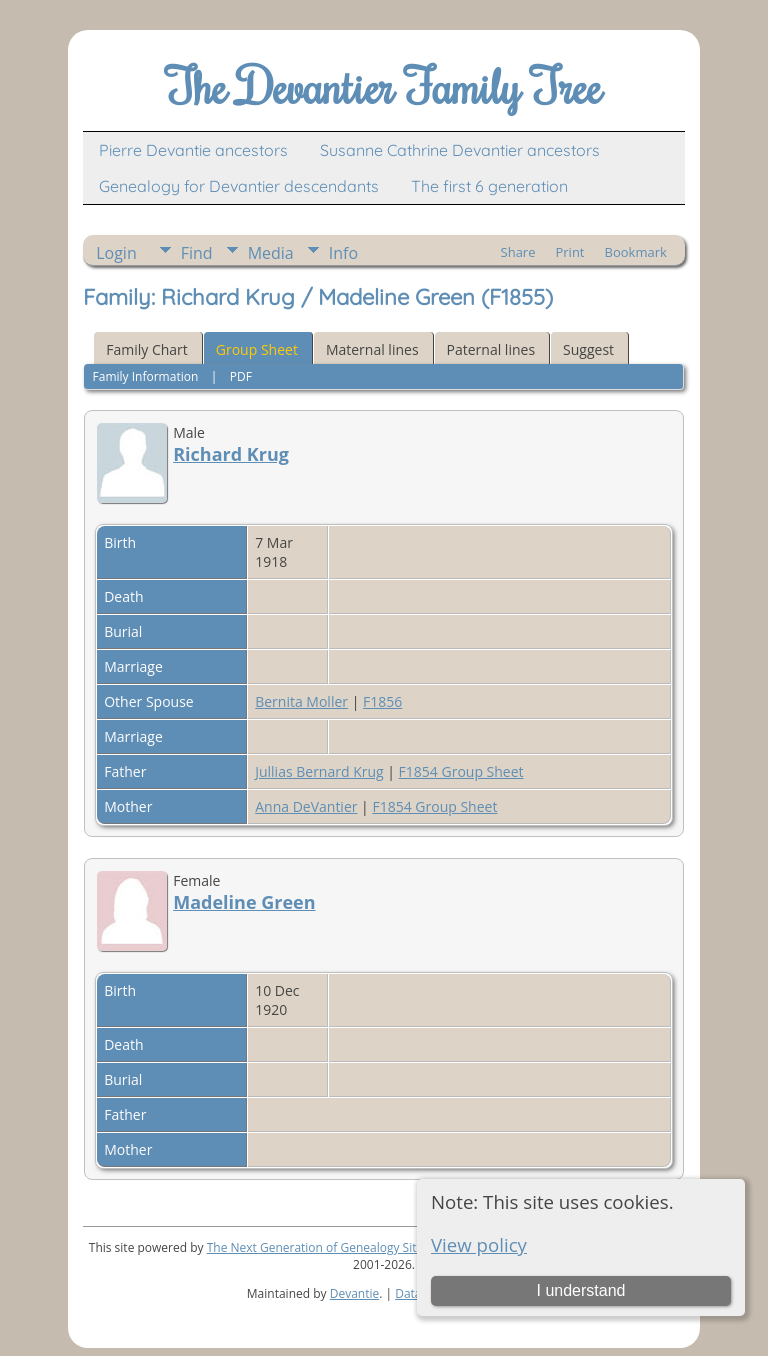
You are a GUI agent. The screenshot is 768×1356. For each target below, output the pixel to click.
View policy (479, 1244)
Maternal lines (372, 349)
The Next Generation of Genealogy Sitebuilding (338, 1247)
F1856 (382, 701)
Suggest (588, 349)
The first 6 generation (489, 186)
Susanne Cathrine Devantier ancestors (460, 150)
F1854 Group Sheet (461, 771)
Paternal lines (491, 349)
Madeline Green (244, 902)
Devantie (355, 1293)
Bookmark (636, 252)
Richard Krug (231, 454)
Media (271, 253)
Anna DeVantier (306, 806)
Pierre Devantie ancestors (193, 150)
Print (569, 252)
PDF (241, 376)
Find (197, 253)
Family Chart (147, 349)
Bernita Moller (301, 701)
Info (343, 253)
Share (518, 252)
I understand (580, 1290)
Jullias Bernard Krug (319, 771)
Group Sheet (257, 349)
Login (116, 253)
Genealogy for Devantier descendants (239, 186)
